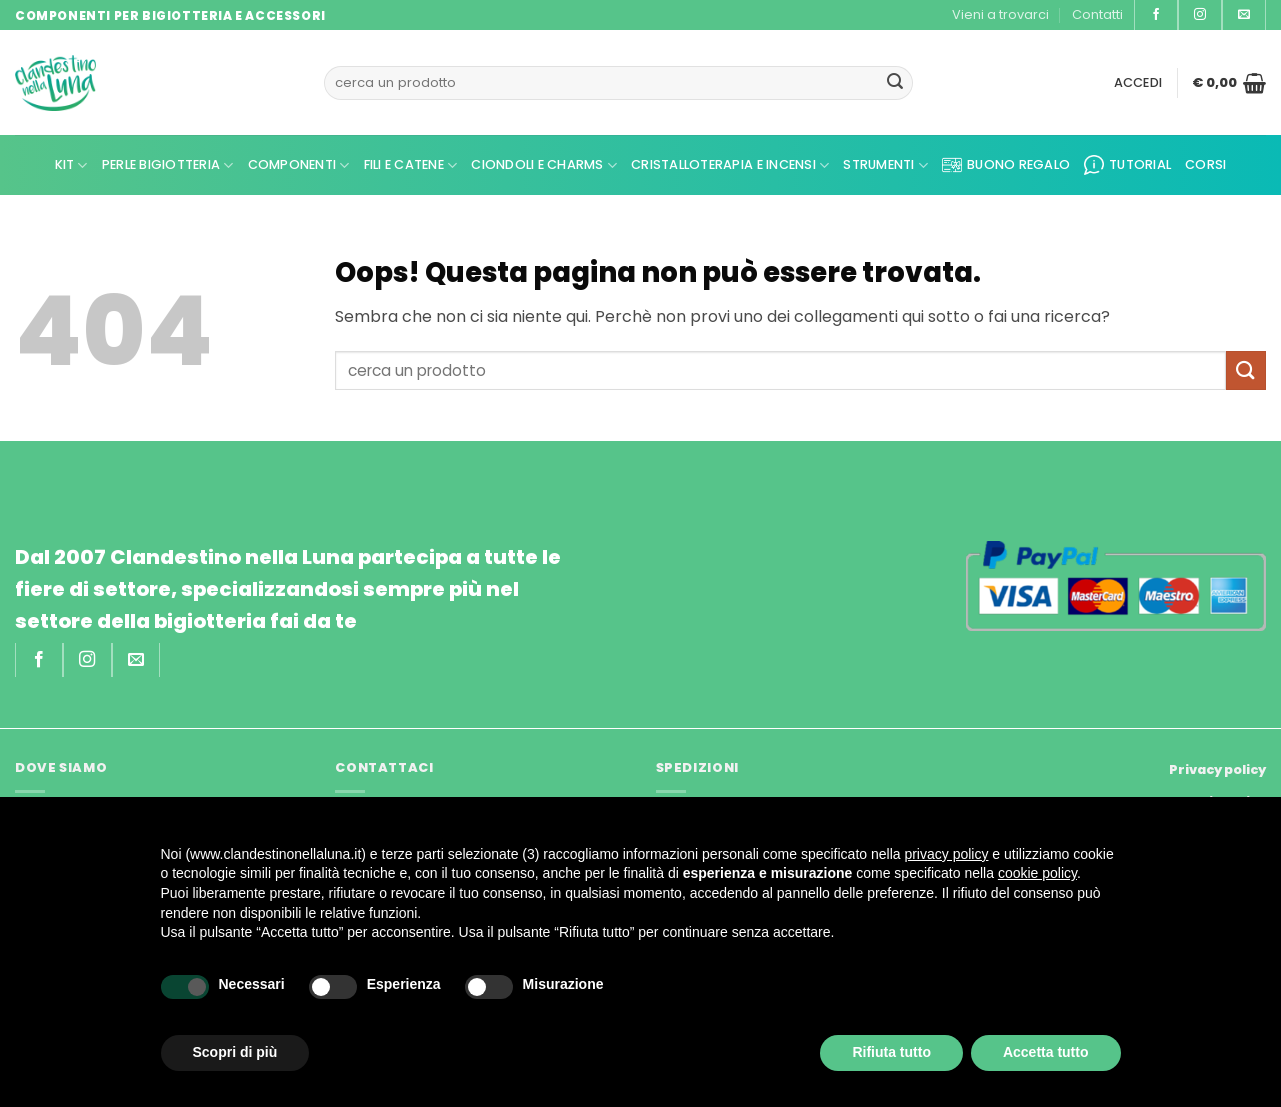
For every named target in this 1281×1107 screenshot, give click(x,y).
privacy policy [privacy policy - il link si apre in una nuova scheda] (946, 854)
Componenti (299, 165)
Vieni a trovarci (1000, 14)
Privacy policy (1217, 769)
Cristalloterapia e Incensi (730, 165)
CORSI (1205, 164)
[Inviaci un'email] (1244, 15)
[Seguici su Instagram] (1200, 15)
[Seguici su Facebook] (1156, 15)
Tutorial (1127, 165)
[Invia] (895, 83)
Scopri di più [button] (235, 1052)
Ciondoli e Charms (544, 165)
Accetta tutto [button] (1046, 1052)
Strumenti (885, 165)
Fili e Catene (411, 165)
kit (71, 165)
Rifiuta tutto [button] (891, 1052)
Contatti (1097, 14)
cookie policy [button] (1037, 873)
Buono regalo (1006, 165)
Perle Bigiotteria (168, 165)
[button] (1138, 83)
